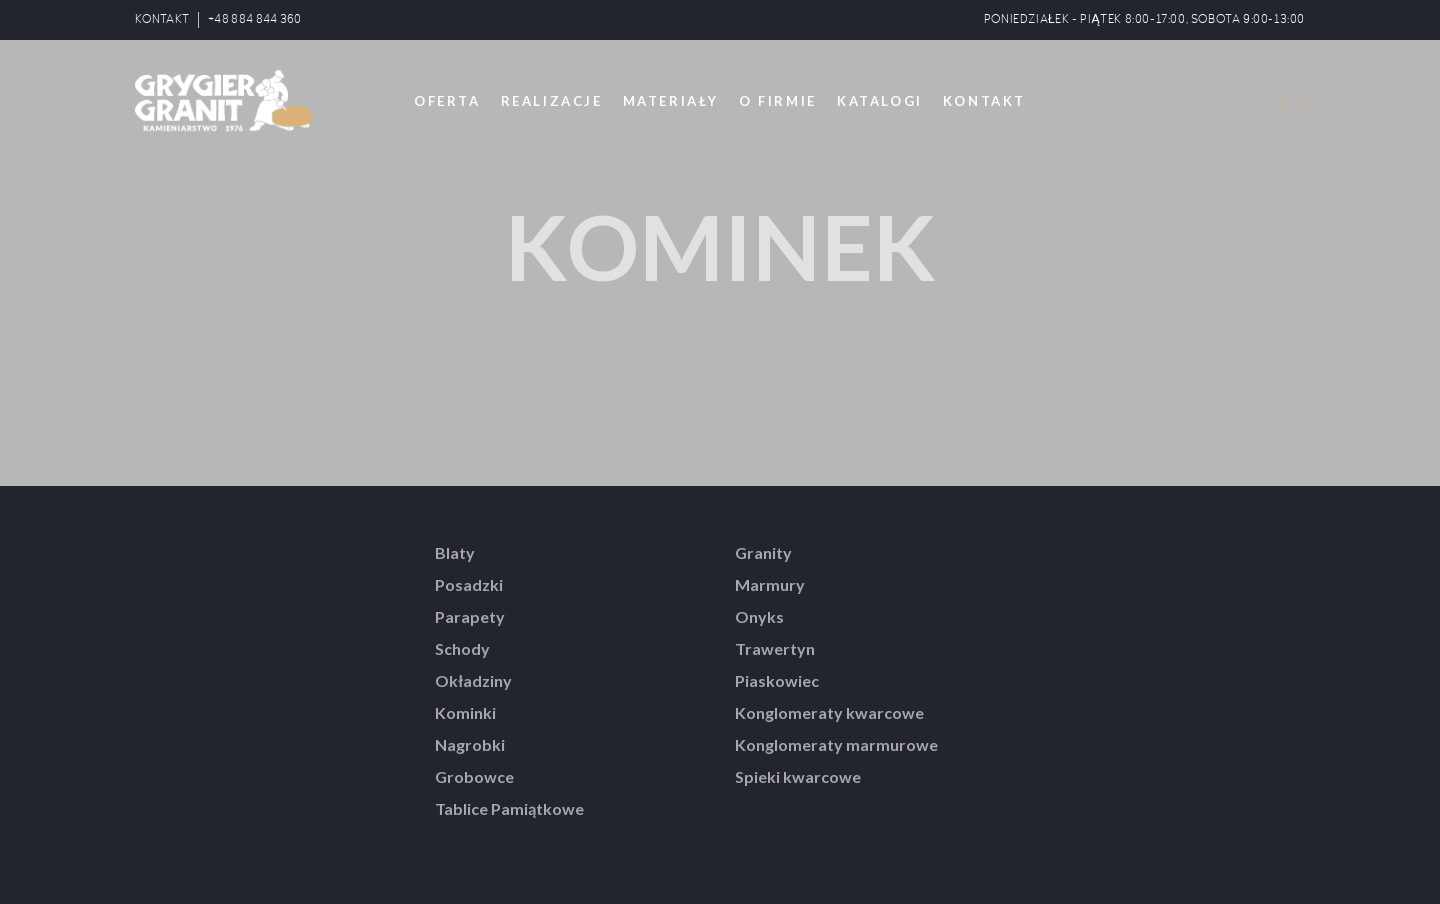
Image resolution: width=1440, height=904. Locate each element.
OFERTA (447, 101)
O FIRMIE (778, 101)
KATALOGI (880, 101)
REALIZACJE (552, 101)
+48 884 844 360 (255, 19)
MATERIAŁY (671, 101)
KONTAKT (162, 19)
